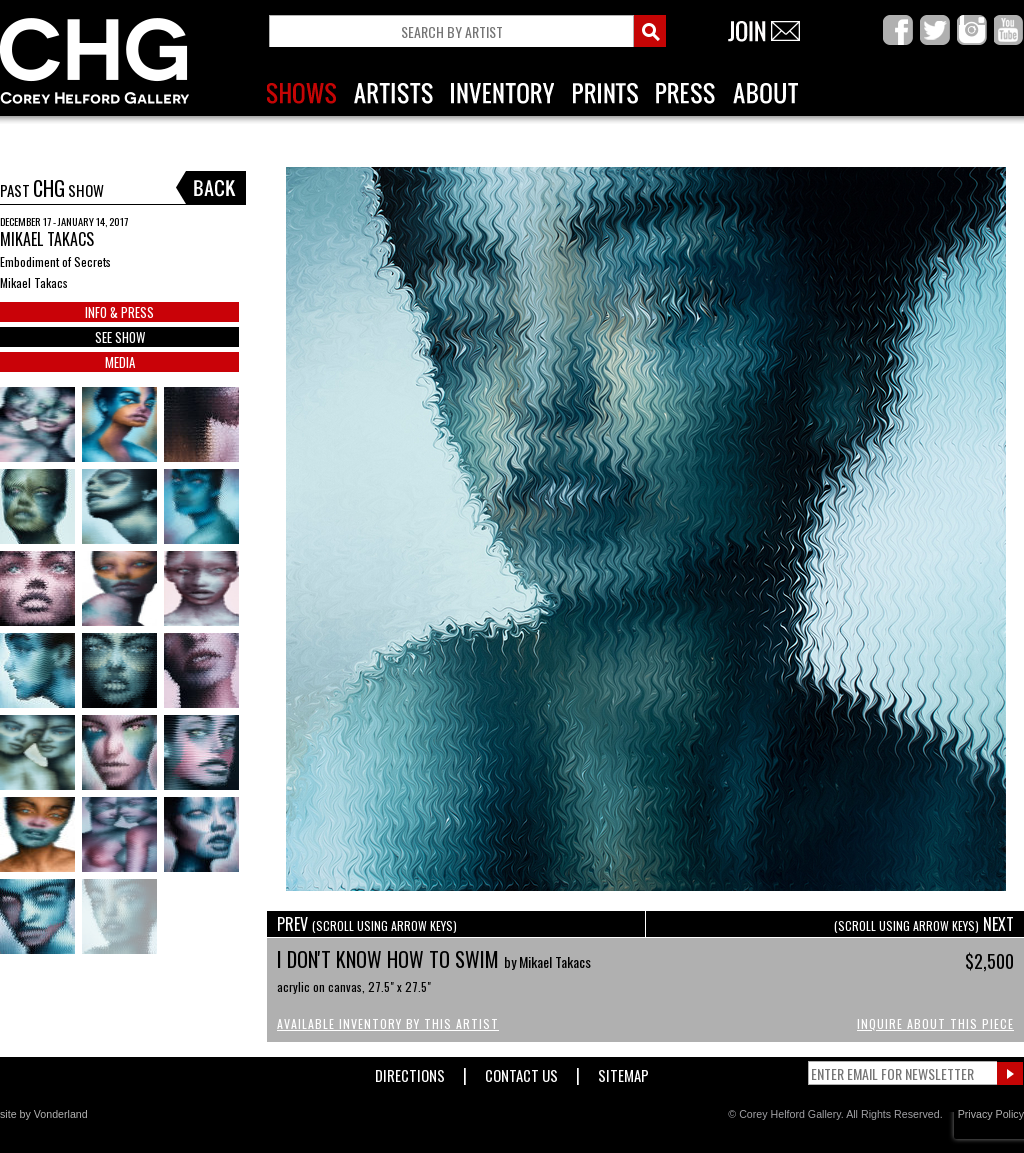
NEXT (924, 924)
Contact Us (521, 1071)
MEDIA (120, 362)
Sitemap (623, 1071)
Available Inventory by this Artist (388, 1023)
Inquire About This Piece (935, 1023)
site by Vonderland (44, 1114)
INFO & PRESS (119, 312)
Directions (410, 1071)
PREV (367, 924)
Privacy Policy (991, 1114)
